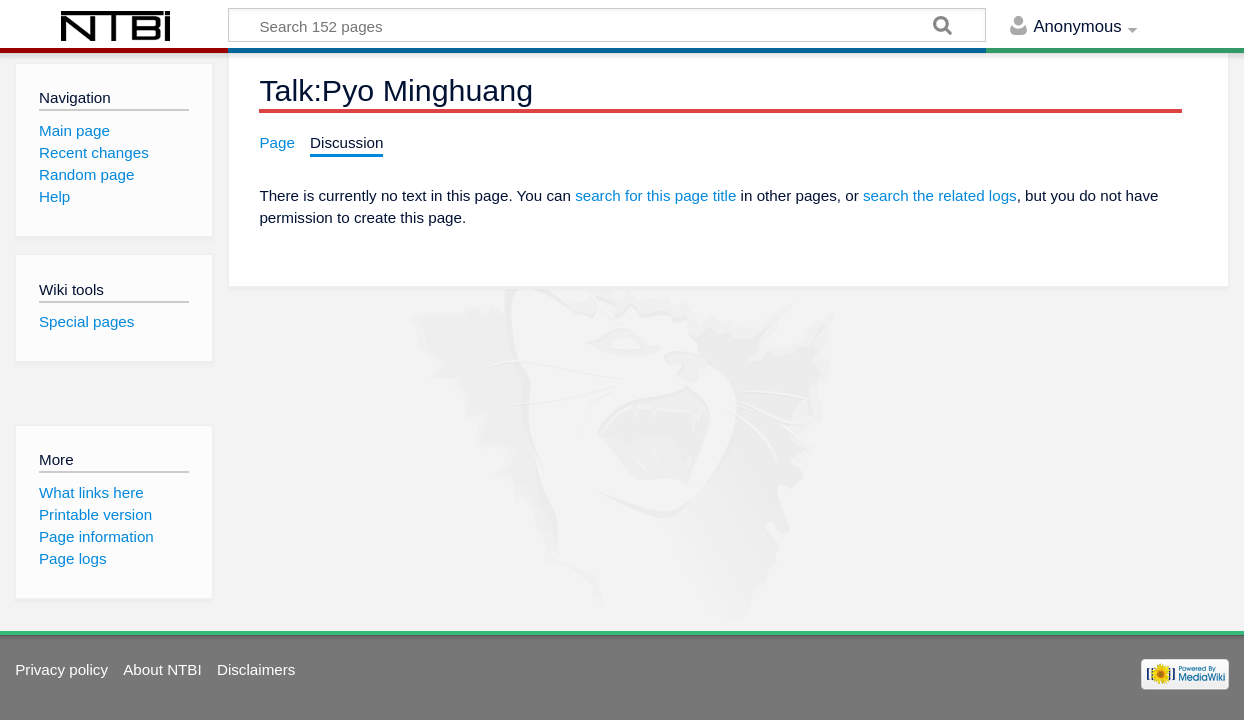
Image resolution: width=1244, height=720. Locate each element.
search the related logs (940, 195)
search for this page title (655, 195)
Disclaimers (256, 669)
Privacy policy (61, 669)
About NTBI (162, 669)
